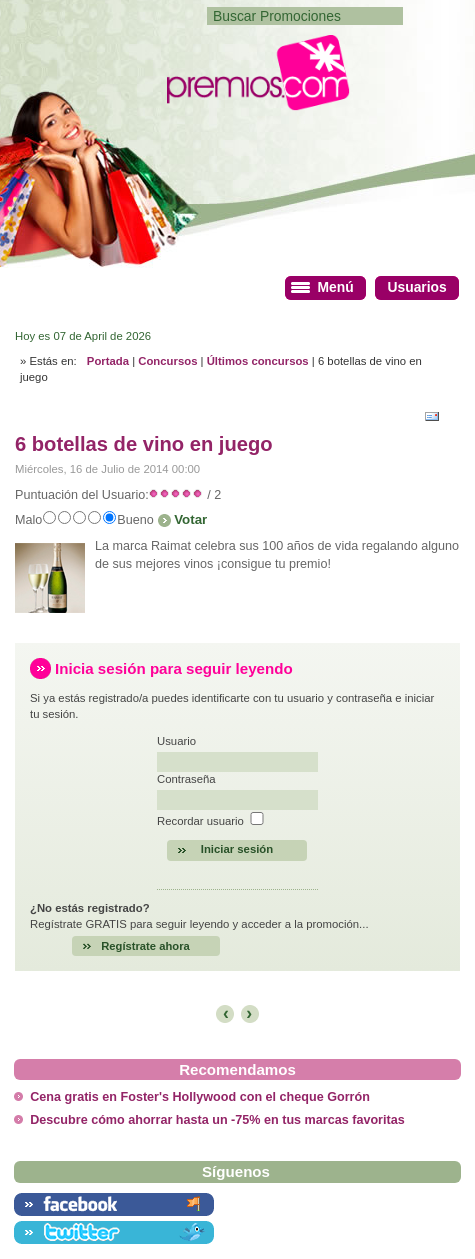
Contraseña (186, 779)
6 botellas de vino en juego (144, 444)
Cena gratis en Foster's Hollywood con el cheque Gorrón (200, 1097)
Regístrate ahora (145, 946)
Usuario (176, 741)
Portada (108, 361)
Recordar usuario (200, 821)
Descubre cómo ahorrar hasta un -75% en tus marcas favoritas (217, 1120)
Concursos (167, 361)
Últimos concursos (258, 361)
